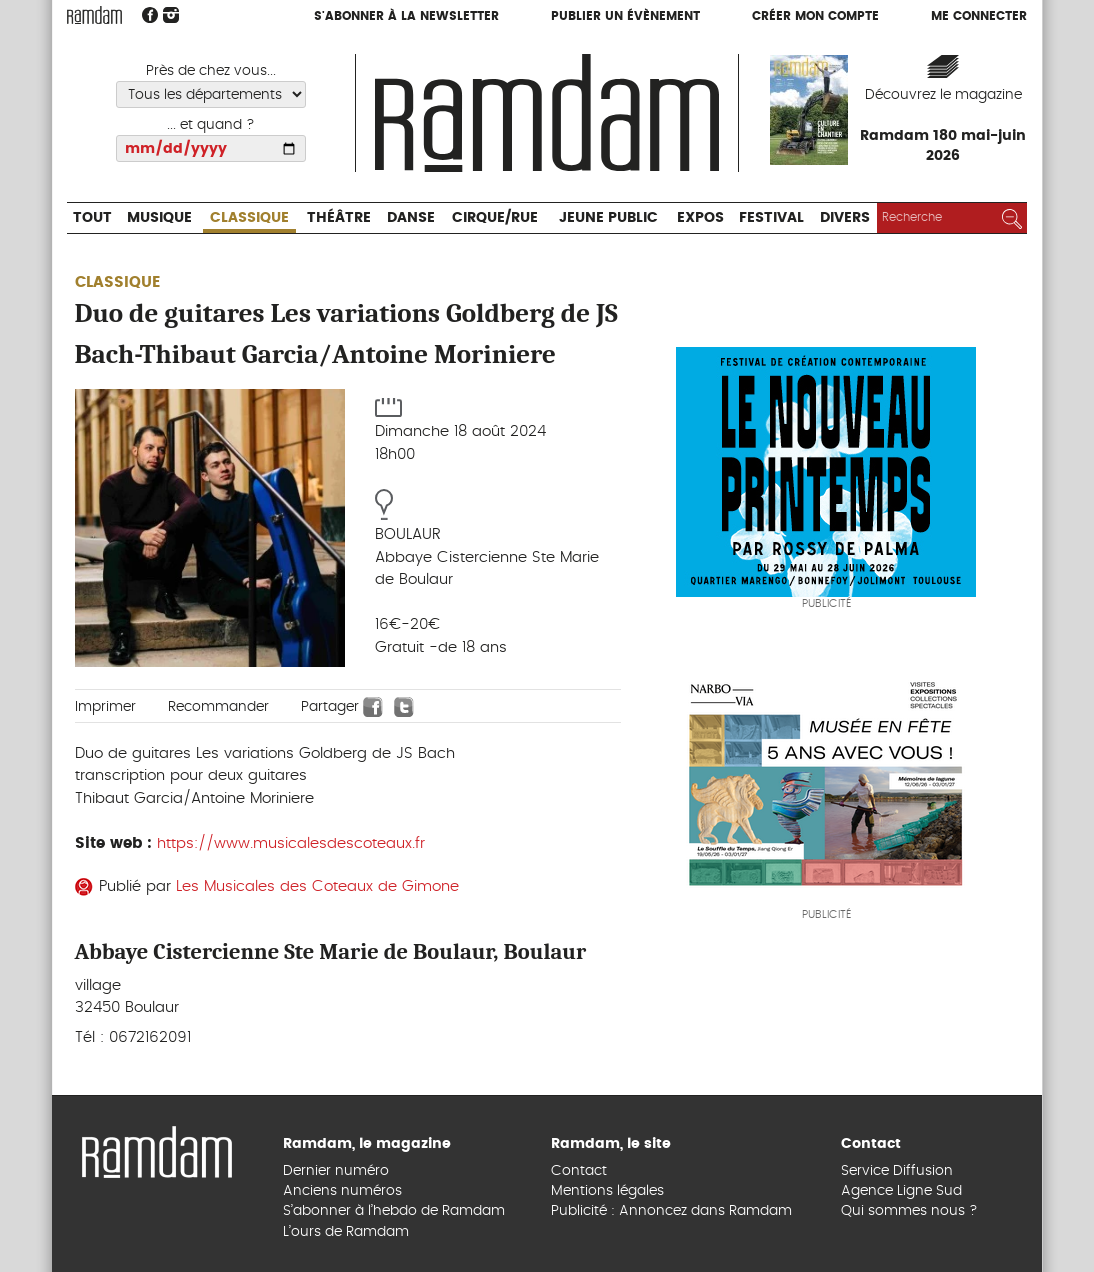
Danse (411, 218)
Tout (92, 218)
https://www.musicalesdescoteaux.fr (291, 843)
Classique (249, 218)
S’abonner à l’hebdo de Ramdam (394, 1211)
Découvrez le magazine (943, 95)
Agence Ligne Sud (901, 1191)
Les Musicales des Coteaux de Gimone (317, 886)
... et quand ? (211, 125)
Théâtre (339, 218)
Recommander (218, 707)
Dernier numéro (336, 1171)
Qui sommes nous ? (909, 1211)
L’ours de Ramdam (346, 1232)
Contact (579, 1171)
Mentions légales (607, 1191)
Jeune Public (608, 218)
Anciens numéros (342, 1191)
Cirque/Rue (495, 218)
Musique (159, 218)
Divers (845, 218)
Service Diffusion (897, 1171)
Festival (771, 218)
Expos (700, 218)
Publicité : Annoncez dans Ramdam (671, 1211)
